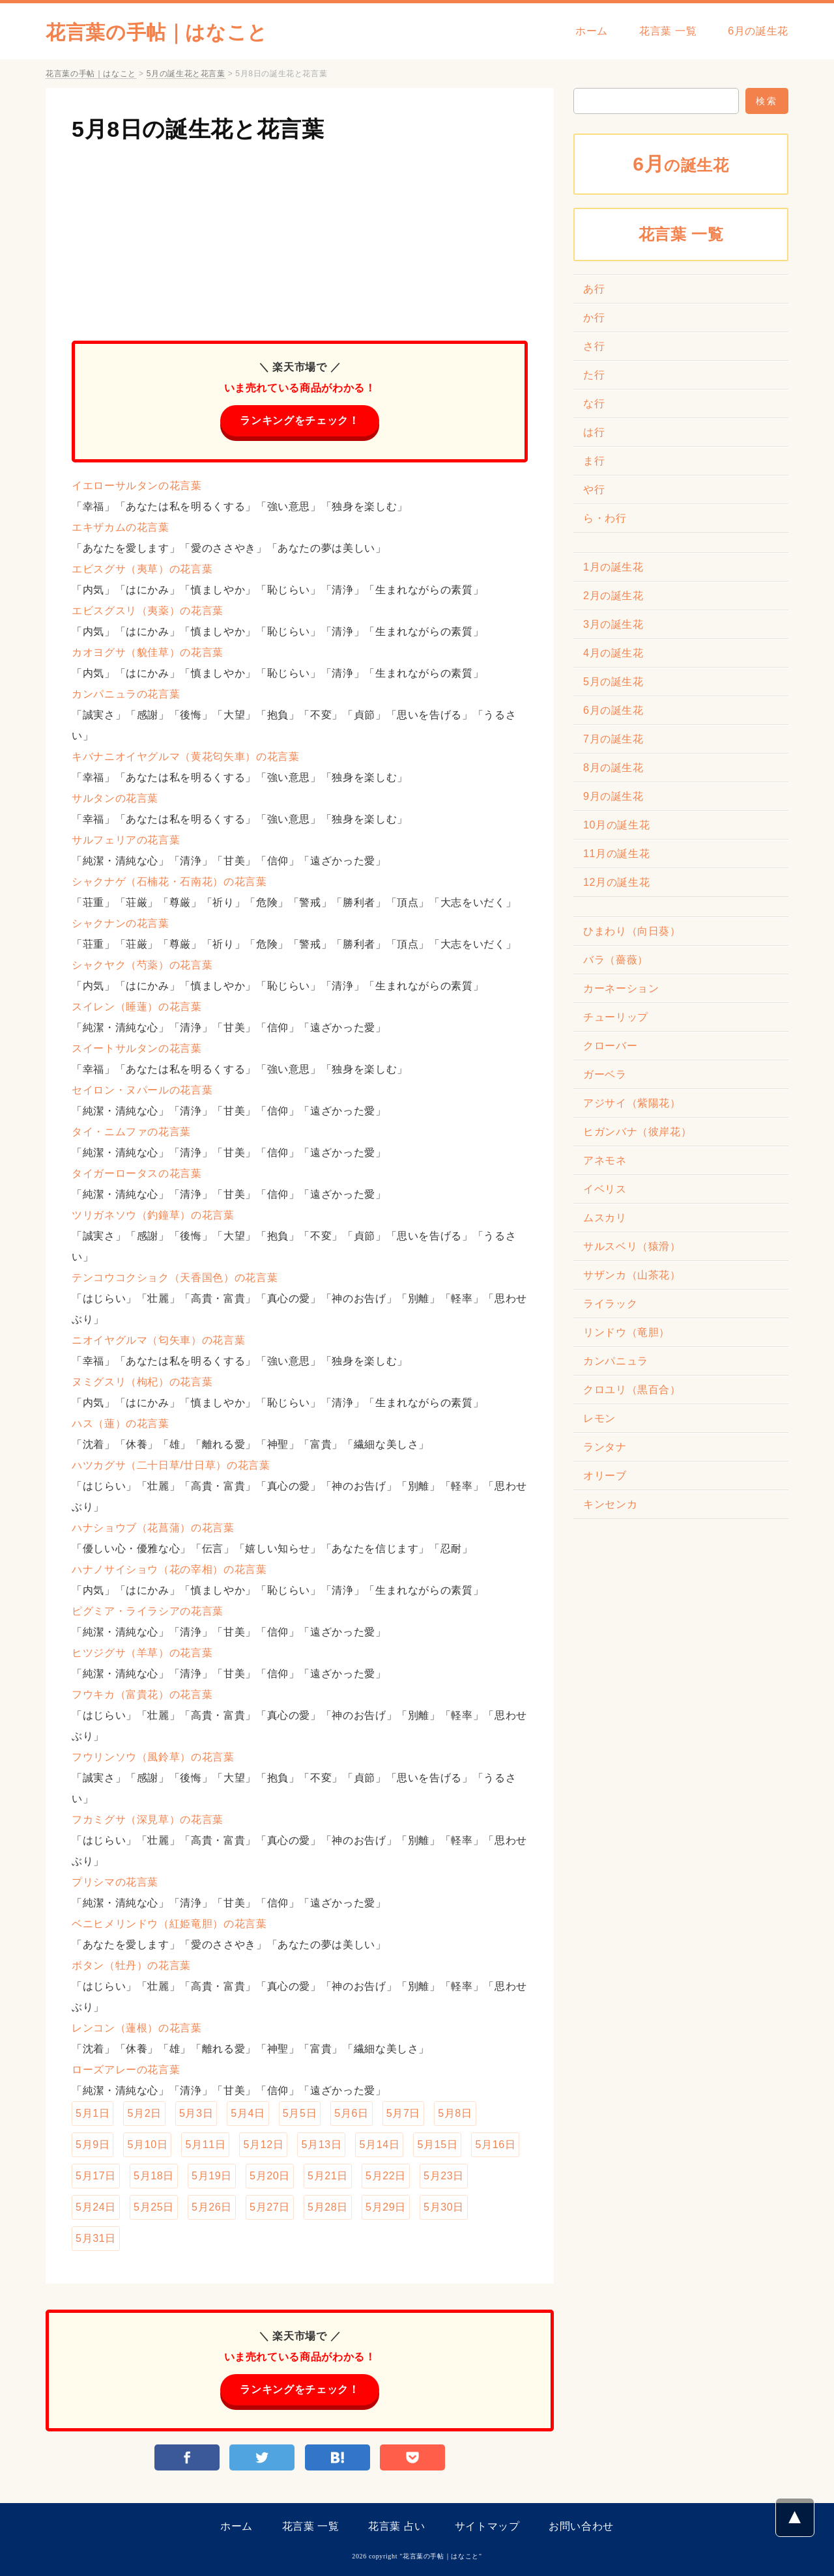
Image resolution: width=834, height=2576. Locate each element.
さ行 (594, 346)
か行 (594, 317)
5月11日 (205, 2144)
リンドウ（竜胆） (626, 1332)
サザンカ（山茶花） (632, 1275)
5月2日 (144, 2113)
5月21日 (328, 2175)
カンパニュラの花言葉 (126, 694)
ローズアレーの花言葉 (126, 2069)
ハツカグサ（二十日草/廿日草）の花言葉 (171, 1465)
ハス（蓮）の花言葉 (120, 1423)
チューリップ (615, 1017)
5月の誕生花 (613, 681)
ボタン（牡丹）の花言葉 (131, 1965)
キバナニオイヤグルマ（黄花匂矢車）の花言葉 (185, 756)
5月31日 (96, 2238)
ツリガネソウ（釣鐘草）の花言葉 (153, 1215)
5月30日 (444, 2207)
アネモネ (605, 1160)
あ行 (594, 288)
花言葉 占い (396, 2526)
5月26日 (212, 2207)
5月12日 (263, 2144)
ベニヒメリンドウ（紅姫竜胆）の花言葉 (169, 1923)
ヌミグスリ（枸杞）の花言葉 (142, 1381)
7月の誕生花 (613, 738)
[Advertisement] (300, 236)
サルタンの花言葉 (115, 798)
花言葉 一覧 (668, 30)
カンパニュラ (615, 1360)
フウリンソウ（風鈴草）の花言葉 (153, 1756)
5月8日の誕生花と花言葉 (198, 129)
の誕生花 (681, 164)
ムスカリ (605, 1217)
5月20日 (270, 2175)
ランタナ (605, 1446)
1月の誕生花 (613, 567)
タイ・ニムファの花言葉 (131, 1131)
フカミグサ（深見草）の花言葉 (147, 1819)
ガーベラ (605, 1074)
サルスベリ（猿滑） (632, 1246)
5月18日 (154, 2175)
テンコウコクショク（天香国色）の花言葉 (175, 1277)
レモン (599, 1418)
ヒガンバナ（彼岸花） (637, 1131)
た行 (594, 374)
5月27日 (270, 2207)
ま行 (594, 460)
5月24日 (96, 2207)
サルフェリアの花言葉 (126, 839)
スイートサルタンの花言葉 (137, 1048)
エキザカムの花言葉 (120, 527)
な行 (594, 403)
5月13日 (321, 2144)
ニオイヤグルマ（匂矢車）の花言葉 (158, 1340)
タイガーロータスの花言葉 (137, 1173)
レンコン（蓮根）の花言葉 (137, 2027)
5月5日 (300, 2113)
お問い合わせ (581, 2526)
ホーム (591, 30)
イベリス (605, 1189)
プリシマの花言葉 (115, 1882)
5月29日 (386, 2207)
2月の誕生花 (613, 595)
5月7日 (403, 2113)
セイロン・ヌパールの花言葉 (142, 1090)
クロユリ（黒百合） (632, 1389)
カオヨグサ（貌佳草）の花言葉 (147, 652)
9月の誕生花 (613, 796)
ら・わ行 (605, 518)
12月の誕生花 (616, 882)
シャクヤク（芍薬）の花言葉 (142, 964)
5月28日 (328, 2207)
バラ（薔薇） (615, 959)
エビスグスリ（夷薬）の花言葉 (147, 610)
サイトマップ (487, 2526)
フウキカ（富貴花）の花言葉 (142, 1694)
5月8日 (455, 2113)
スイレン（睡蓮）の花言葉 (137, 1006)
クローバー (610, 1045)
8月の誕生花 (613, 767)
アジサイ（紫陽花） (632, 1103)
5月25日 (154, 2207)
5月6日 (351, 2113)
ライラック (610, 1303)
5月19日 (212, 2175)
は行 (594, 432)
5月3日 (196, 2113)
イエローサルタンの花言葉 (137, 485)
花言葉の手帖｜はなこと (157, 32)
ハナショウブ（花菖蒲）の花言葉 (153, 1527)
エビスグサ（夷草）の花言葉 (142, 568)
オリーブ (605, 1475)
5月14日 (379, 2144)
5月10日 (147, 2144)
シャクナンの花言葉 (120, 923)
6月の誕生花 (758, 30)
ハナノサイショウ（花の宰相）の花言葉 (169, 1569)
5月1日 (92, 2113)
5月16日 (495, 2144)
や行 (594, 489)
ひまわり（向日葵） (632, 931)
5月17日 (96, 2175)
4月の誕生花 (613, 652)
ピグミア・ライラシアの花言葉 (147, 1611)
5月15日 (437, 2144)
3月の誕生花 (613, 624)
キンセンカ (610, 1504)
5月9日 (92, 2144)
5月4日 (248, 2113)
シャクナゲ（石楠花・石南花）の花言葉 (169, 881)
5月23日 (444, 2175)
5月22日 (386, 2175)
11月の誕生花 (616, 853)
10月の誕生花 (616, 824)
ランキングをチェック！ (299, 420)
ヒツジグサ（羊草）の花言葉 (142, 1652)
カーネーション (621, 988)
